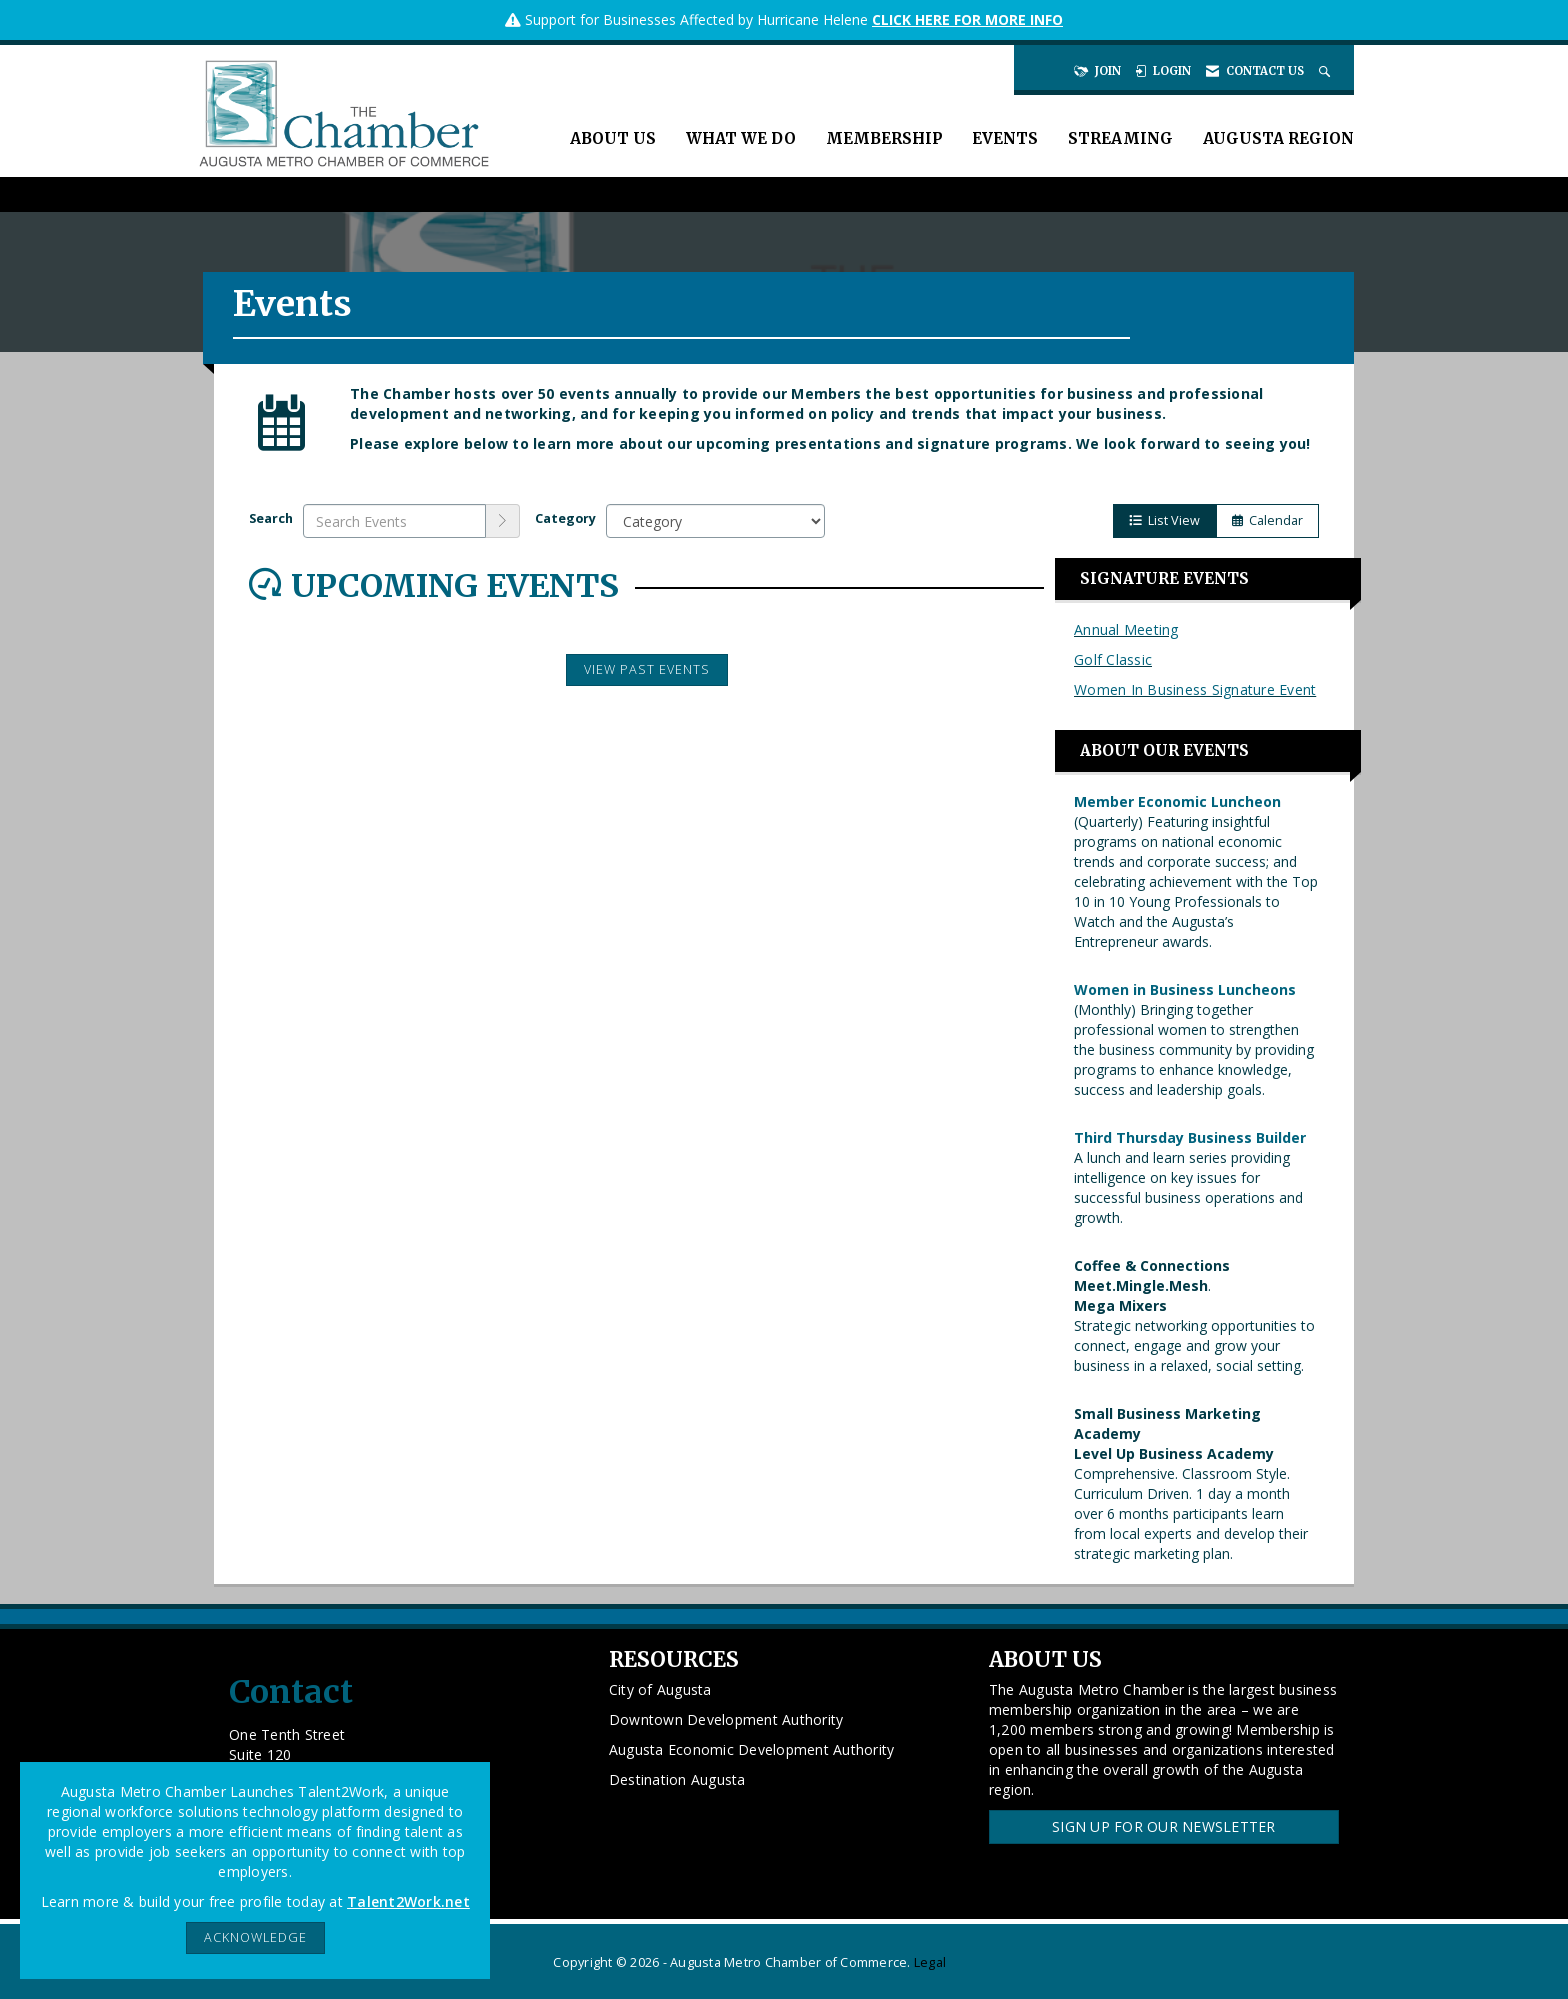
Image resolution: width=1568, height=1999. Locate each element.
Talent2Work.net (408, 1901)
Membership (884, 138)
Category (565, 518)
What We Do (741, 138)
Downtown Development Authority (726, 1719)
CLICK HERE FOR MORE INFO (967, 19)
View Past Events (647, 669)
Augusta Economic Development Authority (752, 1749)
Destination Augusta (677, 1779)
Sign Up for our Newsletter (1164, 1826)
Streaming (1120, 138)
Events (1005, 138)
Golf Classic (1113, 659)
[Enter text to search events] (394, 521)
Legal (930, 1962)
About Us (613, 138)
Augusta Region (1278, 138)
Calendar (1267, 520)
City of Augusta (660, 1689)
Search (271, 518)
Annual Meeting (1126, 629)
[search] (503, 521)
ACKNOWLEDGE (255, 1937)
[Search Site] (1326, 71)
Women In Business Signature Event (1195, 689)
